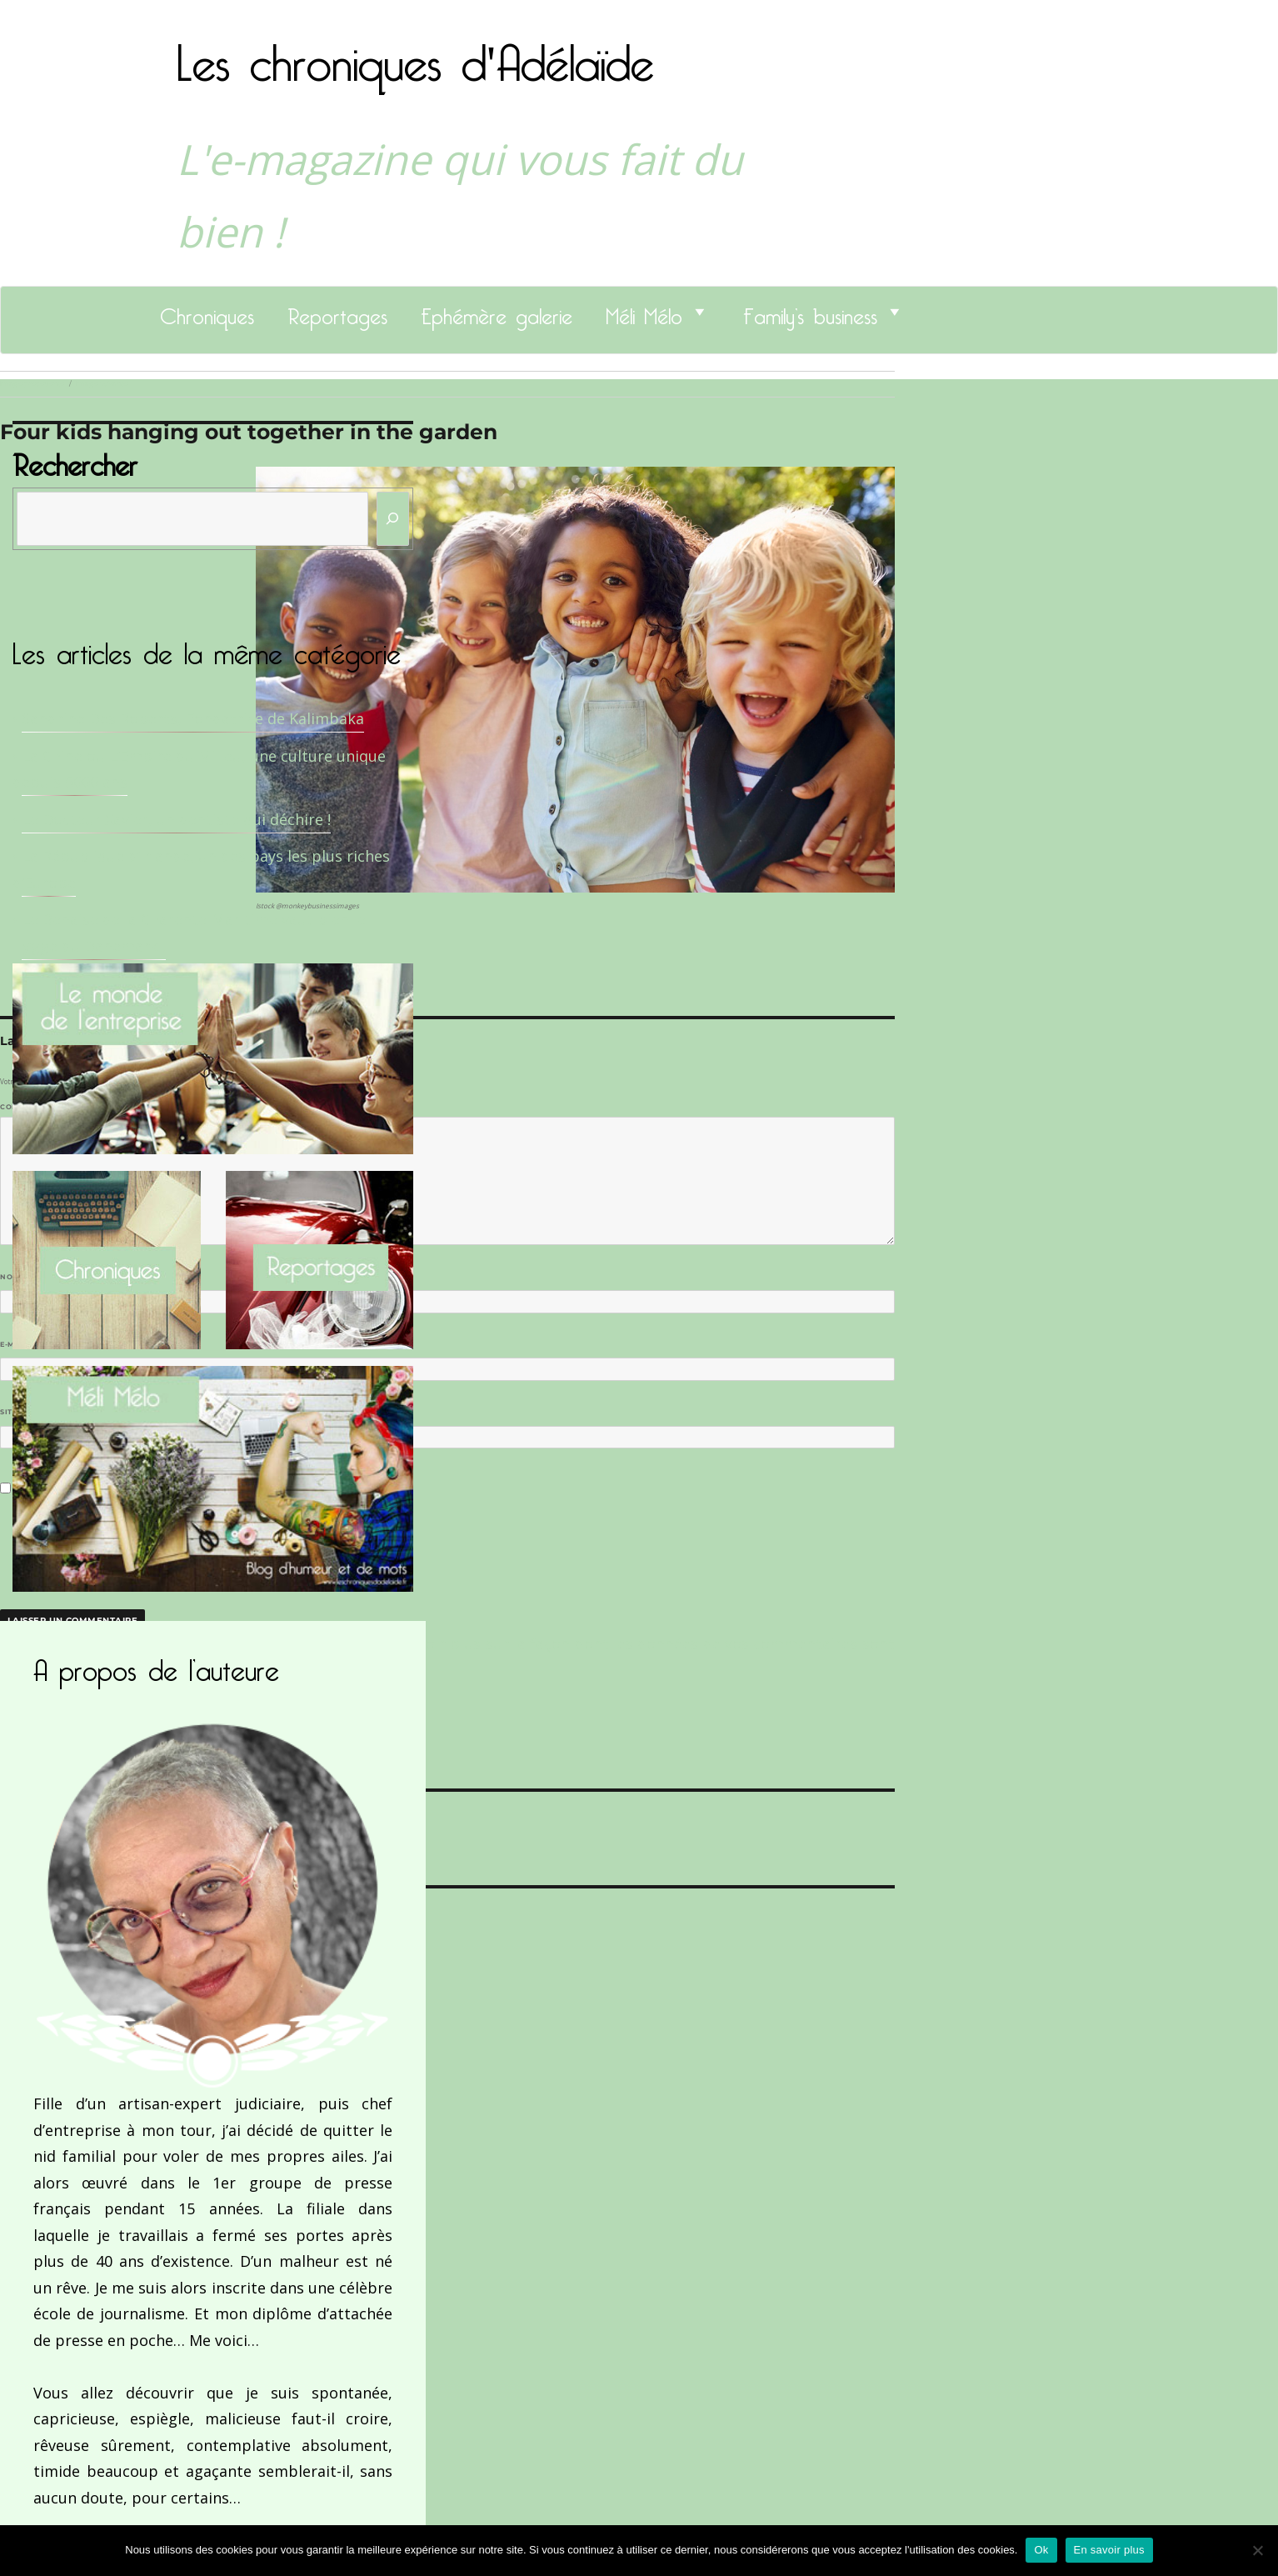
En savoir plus (1109, 2549)
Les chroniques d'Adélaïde (415, 52)
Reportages (337, 311)
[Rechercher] (393, 519)
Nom (13, 1277)
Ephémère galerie (496, 311)
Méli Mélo (644, 311)
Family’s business (810, 311)
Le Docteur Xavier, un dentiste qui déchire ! (176, 819)
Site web (18, 1412)
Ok (1041, 2549)
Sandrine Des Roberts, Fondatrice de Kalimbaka (193, 718)
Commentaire (33, 1107)
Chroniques (207, 311)
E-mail (17, 1344)
